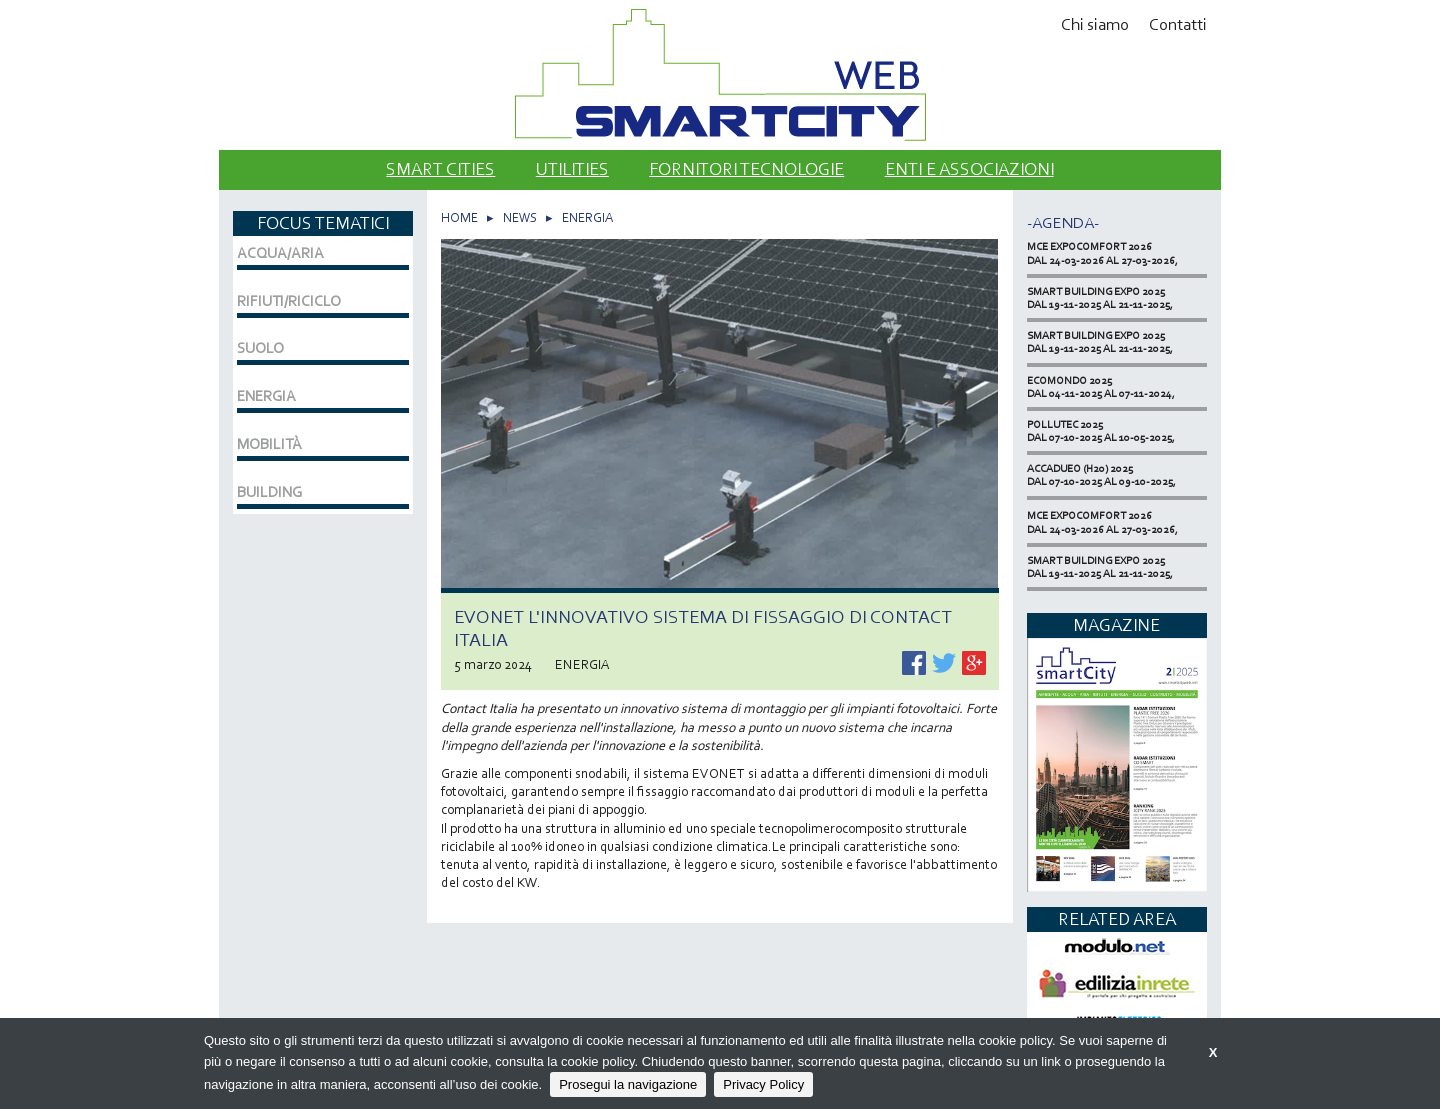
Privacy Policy (763, 1084)
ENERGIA (587, 217)
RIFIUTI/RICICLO (289, 301)
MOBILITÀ (269, 444)
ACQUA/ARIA (280, 253)
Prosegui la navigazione (628, 1084)
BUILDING (269, 492)
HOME (459, 217)
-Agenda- (1063, 222)
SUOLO (260, 348)
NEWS (520, 217)
